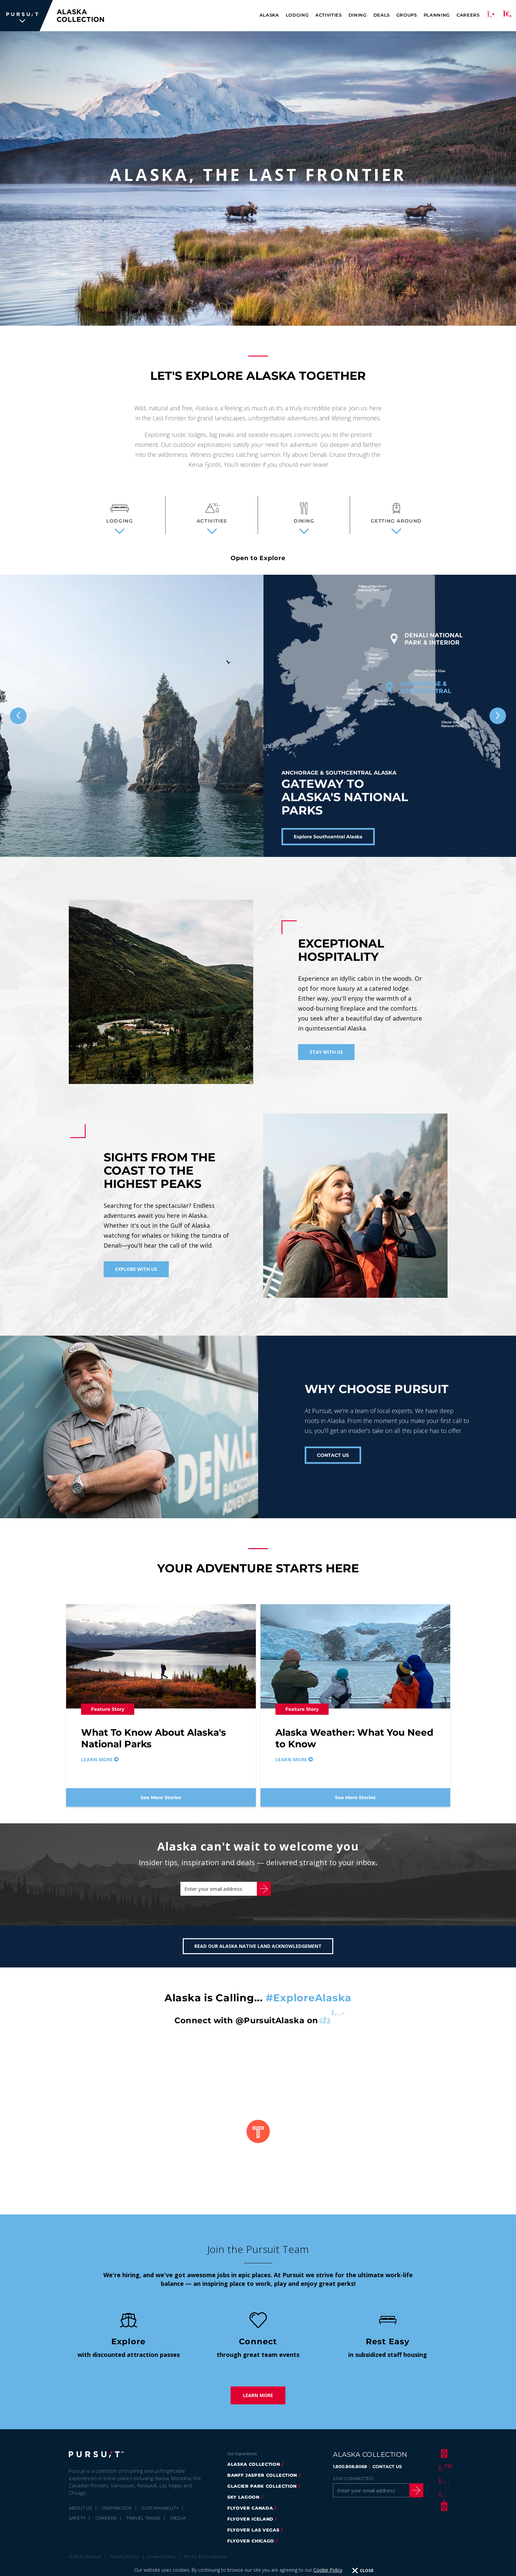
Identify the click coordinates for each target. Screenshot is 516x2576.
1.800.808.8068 (350, 2473)
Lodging (297, 15)
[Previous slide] (18, 715)
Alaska (269, 15)
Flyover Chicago (250, 2547)
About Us (80, 2514)
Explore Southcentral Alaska (328, 837)
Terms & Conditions (205, 2563)
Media (178, 2524)
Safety (77, 2524)
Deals (381, 15)
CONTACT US (333, 1455)
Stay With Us (326, 1052)
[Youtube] (443, 2500)
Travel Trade (143, 2524)
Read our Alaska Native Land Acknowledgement (258, 1953)
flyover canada (250, 2514)
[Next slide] (497, 715)
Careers (468, 15)
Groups (406, 15)
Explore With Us (136, 1269)
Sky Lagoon (243, 2503)
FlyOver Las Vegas (253, 2536)
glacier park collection (262, 2492)
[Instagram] (443, 2486)
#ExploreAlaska (309, 2004)
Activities (328, 15)
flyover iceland (250, 2525)
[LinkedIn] (443, 2513)
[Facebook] (443, 2460)
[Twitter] (443, 2473)
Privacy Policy (124, 2563)
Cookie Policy (161, 2563)
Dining (358, 15)
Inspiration (117, 2514)
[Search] (507, 15)
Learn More (258, 2402)
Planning (437, 15)
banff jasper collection (262, 2481)
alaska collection (253, 2470)
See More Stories (161, 1797)
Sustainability (160, 2514)
